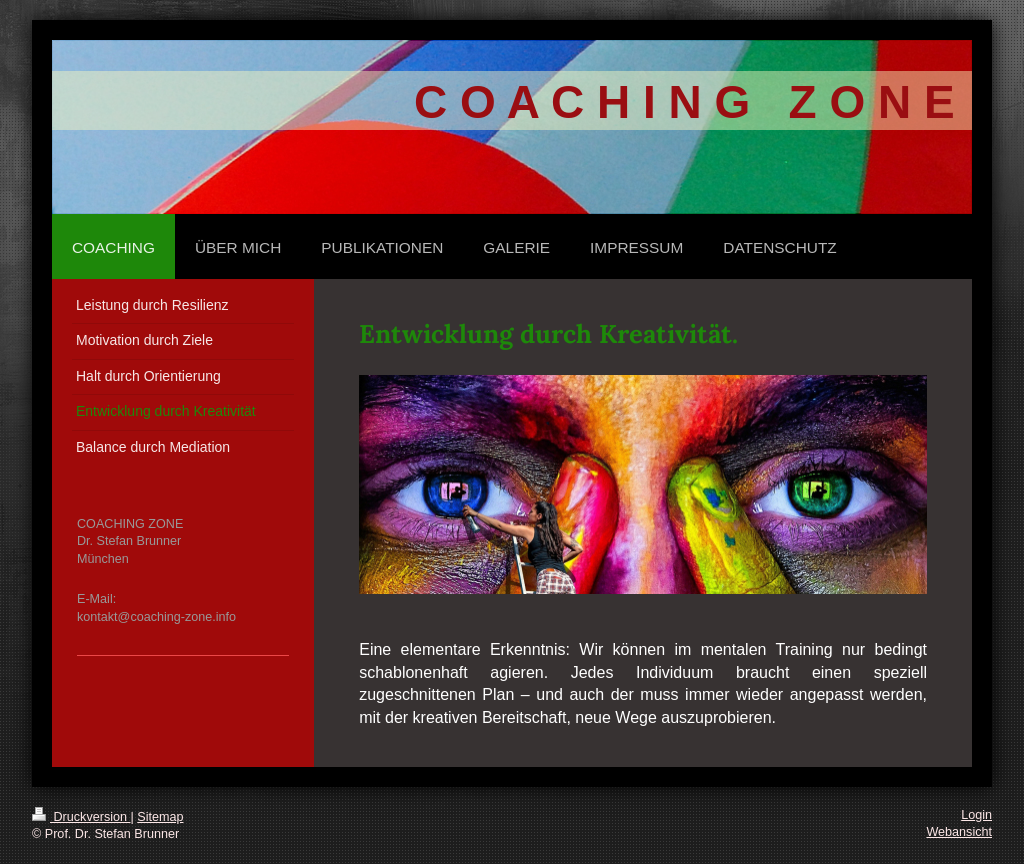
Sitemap (160, 817)
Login (976, 815)
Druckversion (81, 817)
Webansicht (959, 832)
